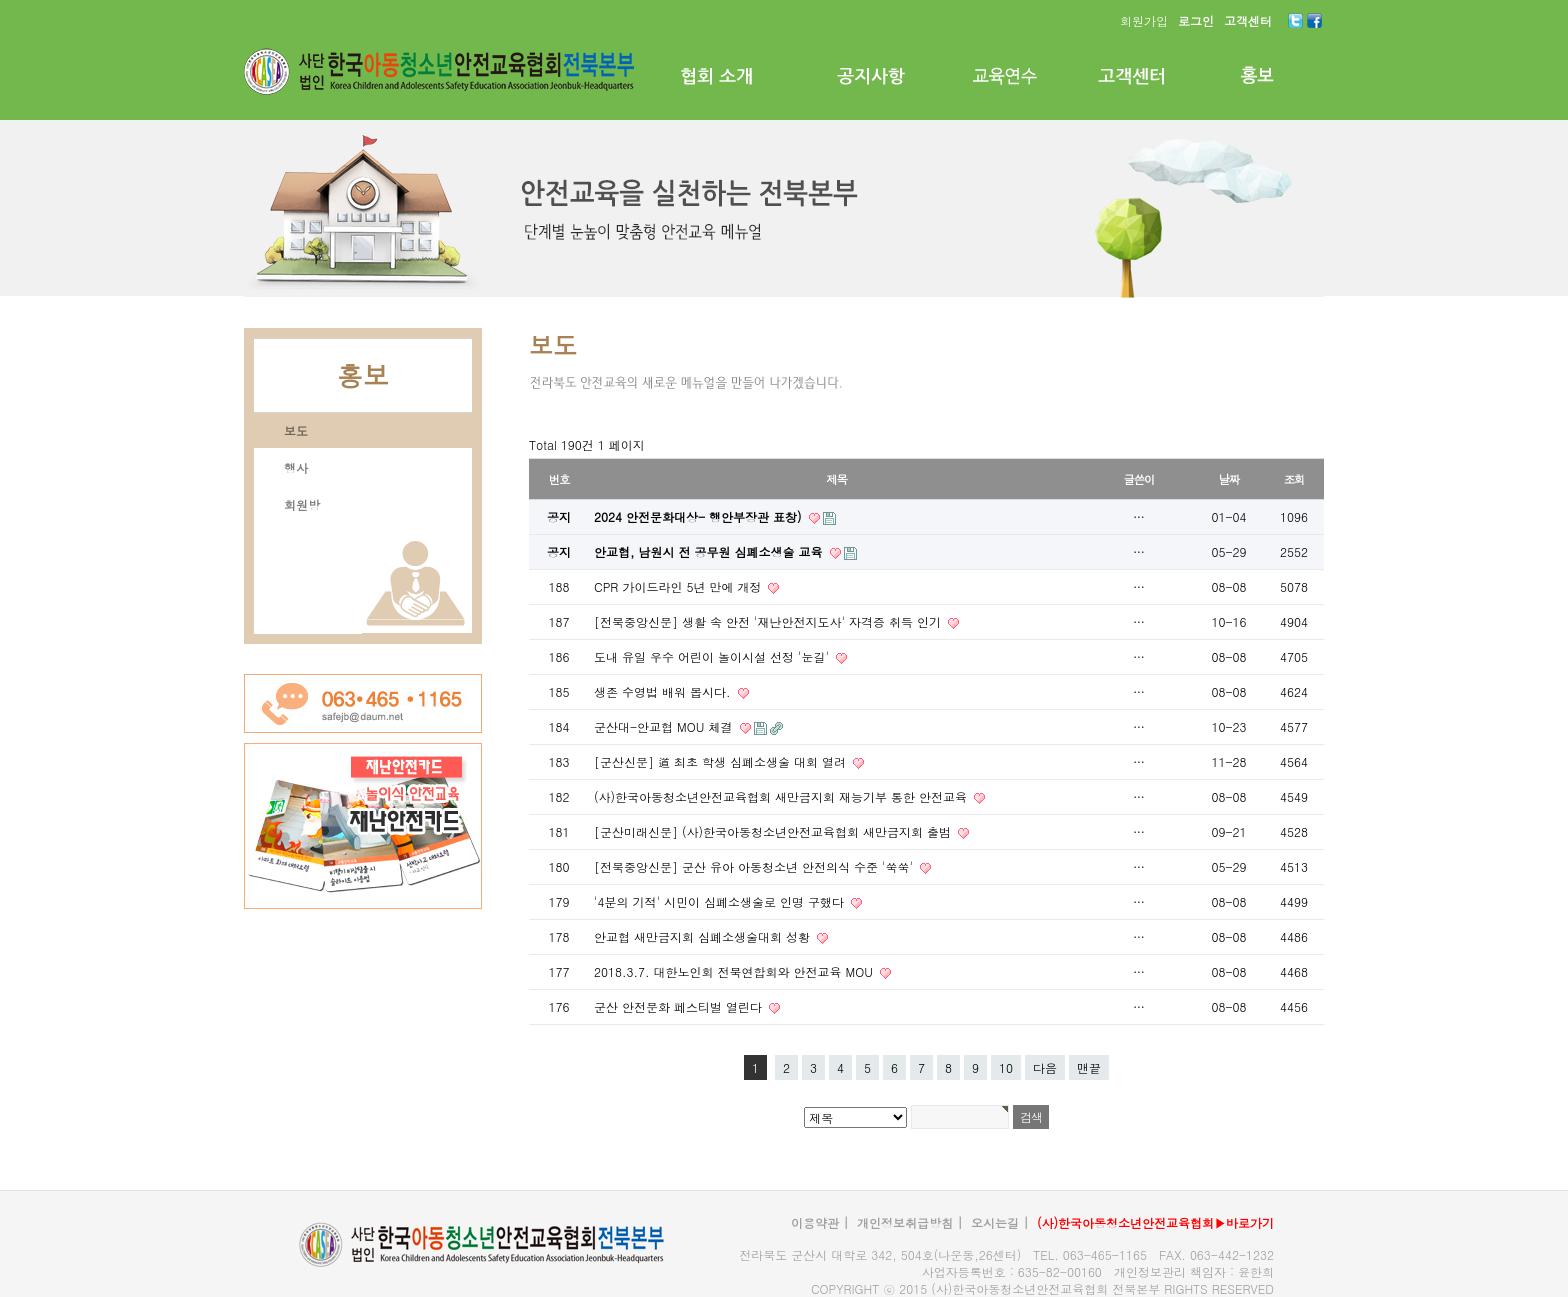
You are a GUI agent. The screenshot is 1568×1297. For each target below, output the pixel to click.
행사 (296, 467)
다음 (1045, 1067)
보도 (296, 430)
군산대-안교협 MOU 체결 (665, 726)
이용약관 (815, 1222)
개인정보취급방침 (905, 1222)
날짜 (1229, 479)
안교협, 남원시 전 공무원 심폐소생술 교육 (710, 551)
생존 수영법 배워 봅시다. (664, 691)
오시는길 (995, 1222)
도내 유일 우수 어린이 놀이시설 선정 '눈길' (713, 656)
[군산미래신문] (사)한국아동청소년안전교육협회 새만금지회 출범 (774, 831)
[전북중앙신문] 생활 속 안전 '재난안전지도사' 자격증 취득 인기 (769, 621)
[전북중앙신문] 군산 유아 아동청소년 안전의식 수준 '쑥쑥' (755, 866)
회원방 (302, 504)
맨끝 (1089, 1067)
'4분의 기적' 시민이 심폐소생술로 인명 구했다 (721, 901)
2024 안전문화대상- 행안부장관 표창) (700, 516)
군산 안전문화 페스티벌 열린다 (680, 1006)
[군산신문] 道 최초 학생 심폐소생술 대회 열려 (722, 761)
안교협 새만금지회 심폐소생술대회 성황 (704, 936)
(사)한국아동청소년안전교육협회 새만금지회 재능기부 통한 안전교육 (782, 796)
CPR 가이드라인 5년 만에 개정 (679, 586)
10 (1006, 1067)
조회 (1294, 479)
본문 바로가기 (0, 0)
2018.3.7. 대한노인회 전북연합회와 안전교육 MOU (735, 971)
